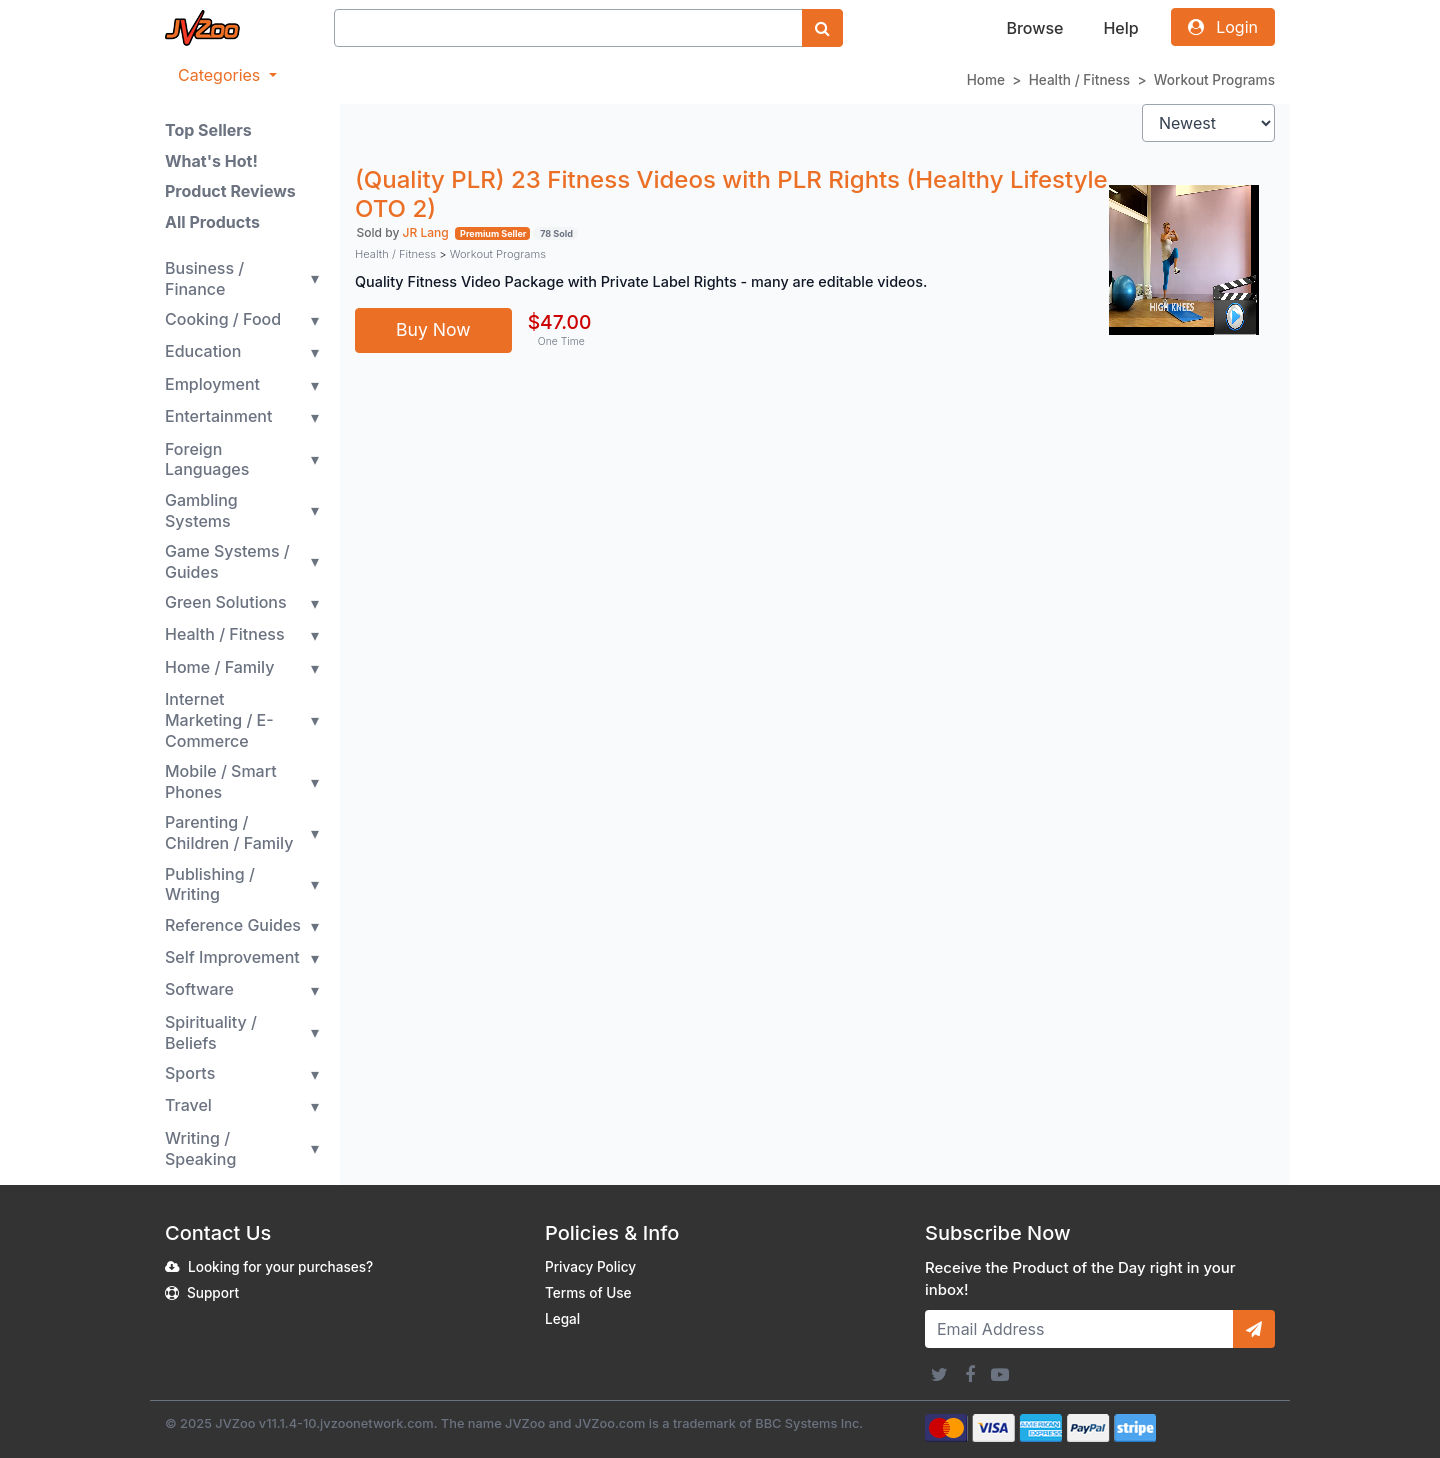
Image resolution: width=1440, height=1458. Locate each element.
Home (986, 80)
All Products (212, 222)
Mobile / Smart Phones (221, 781)
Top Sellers (208, 130)
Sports (190, 1073)
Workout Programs (1214, 80)
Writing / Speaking (200, 1148)
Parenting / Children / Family (229, 832)
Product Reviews (230, 191)
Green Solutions (226, 602)
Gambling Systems (201, 510)
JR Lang (426, 232)
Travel (188, 1105)
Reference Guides (233, 925)
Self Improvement (232, 957)
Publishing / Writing (210, 884)
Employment (212, 384)
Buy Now (433, 329)
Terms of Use (588, 1293)
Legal (562, 1319)
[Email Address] (1079, 1329)
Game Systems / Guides (227, 561)
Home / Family (219, 667)
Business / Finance (204, 278)
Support (213, 1293)
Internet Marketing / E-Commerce (219, 720)
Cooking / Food (223, 319)
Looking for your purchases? (280, 1267)
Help (1120, 28)
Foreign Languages (207, 459)
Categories (221, 75)
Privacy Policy (590, 1267)
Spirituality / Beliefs (211, 1032)
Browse (1034, 28)
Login (1223, 27)
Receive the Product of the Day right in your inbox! (1080, 1279)
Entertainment (218, 416)
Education (203, 351)
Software (199, 989)
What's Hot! (211, 161)
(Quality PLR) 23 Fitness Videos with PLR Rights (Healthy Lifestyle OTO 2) (731, 194)
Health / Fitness (1080, 80)
